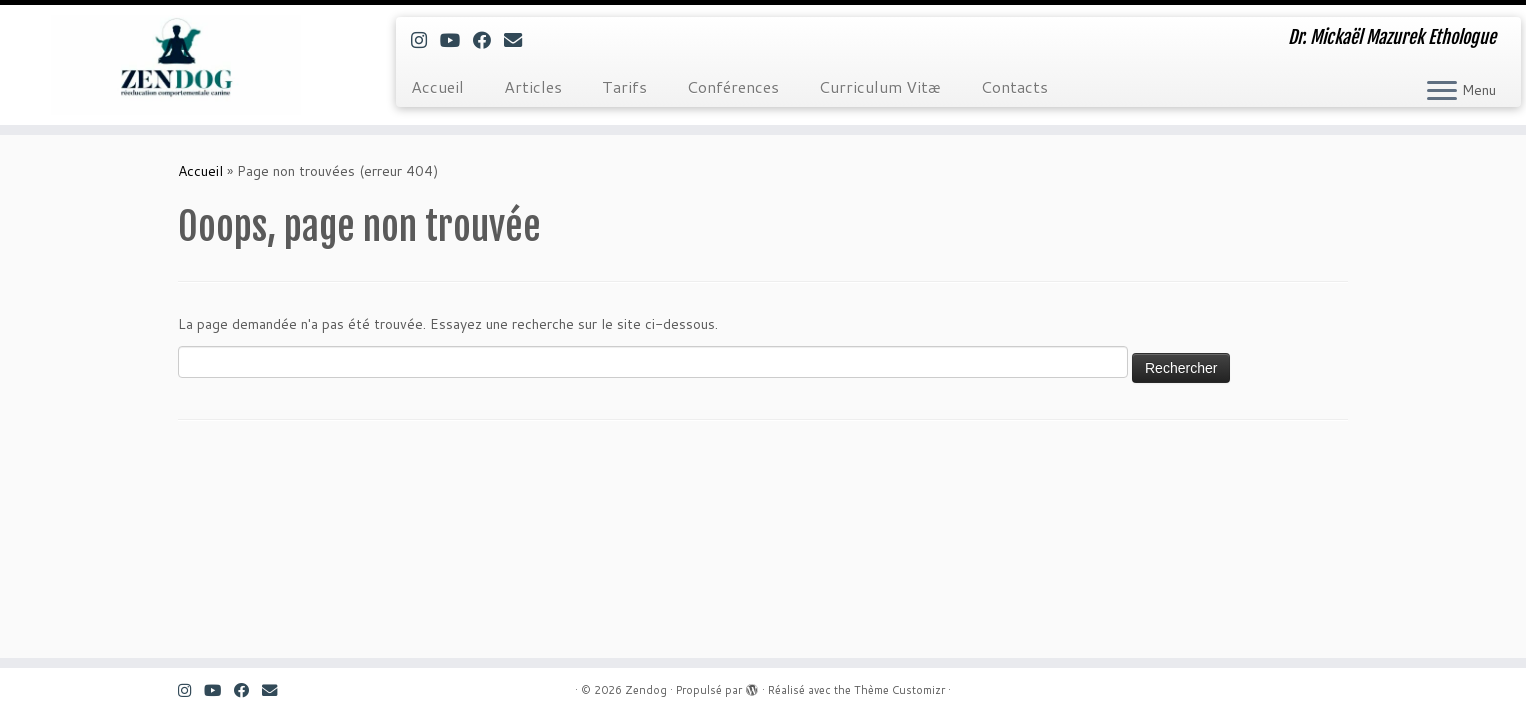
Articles (533, 86)
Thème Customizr (899, 690)
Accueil (437, 86)
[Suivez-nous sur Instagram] (425, 40)
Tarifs (624, 86)
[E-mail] (519, 40)
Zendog (646, 690)
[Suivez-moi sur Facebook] (488, 40)
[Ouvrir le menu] (1442, 92)
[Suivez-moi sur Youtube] (456, 40)
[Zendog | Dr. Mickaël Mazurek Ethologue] (176, 65)
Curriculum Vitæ (880, 86)
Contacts (1014, 86)
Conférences (733, 86)
